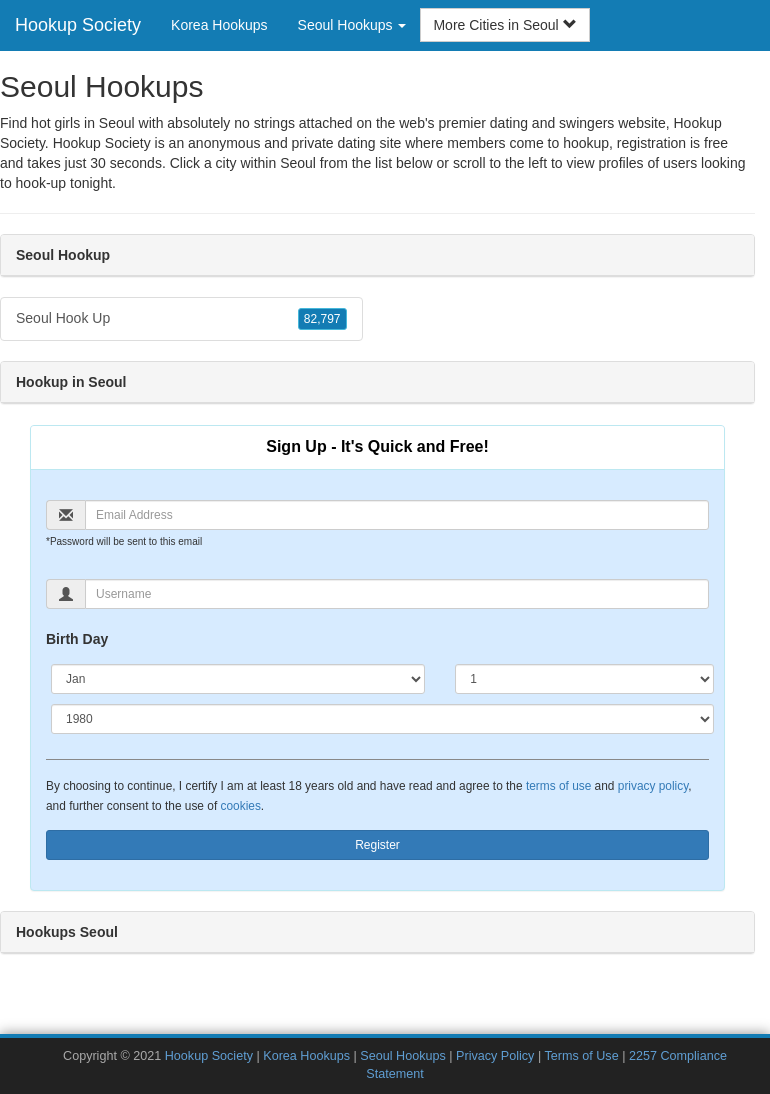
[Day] (584, 679)
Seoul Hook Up (181, 319)
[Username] (397, 594)
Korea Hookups (219, 25)
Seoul (298, 163)
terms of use (558, 786)
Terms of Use (581, 1056)
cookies (241, 806)
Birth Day (77, 639)
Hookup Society (78, 25)
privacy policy (653, 786)
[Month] (238, 679)
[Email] (397, 515)
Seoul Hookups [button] (352, 25)
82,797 (322, 319)
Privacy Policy (495, 1056)
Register (377, 845)
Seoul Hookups (402, 1056)
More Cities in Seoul (504, 25)
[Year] (382, 719)
